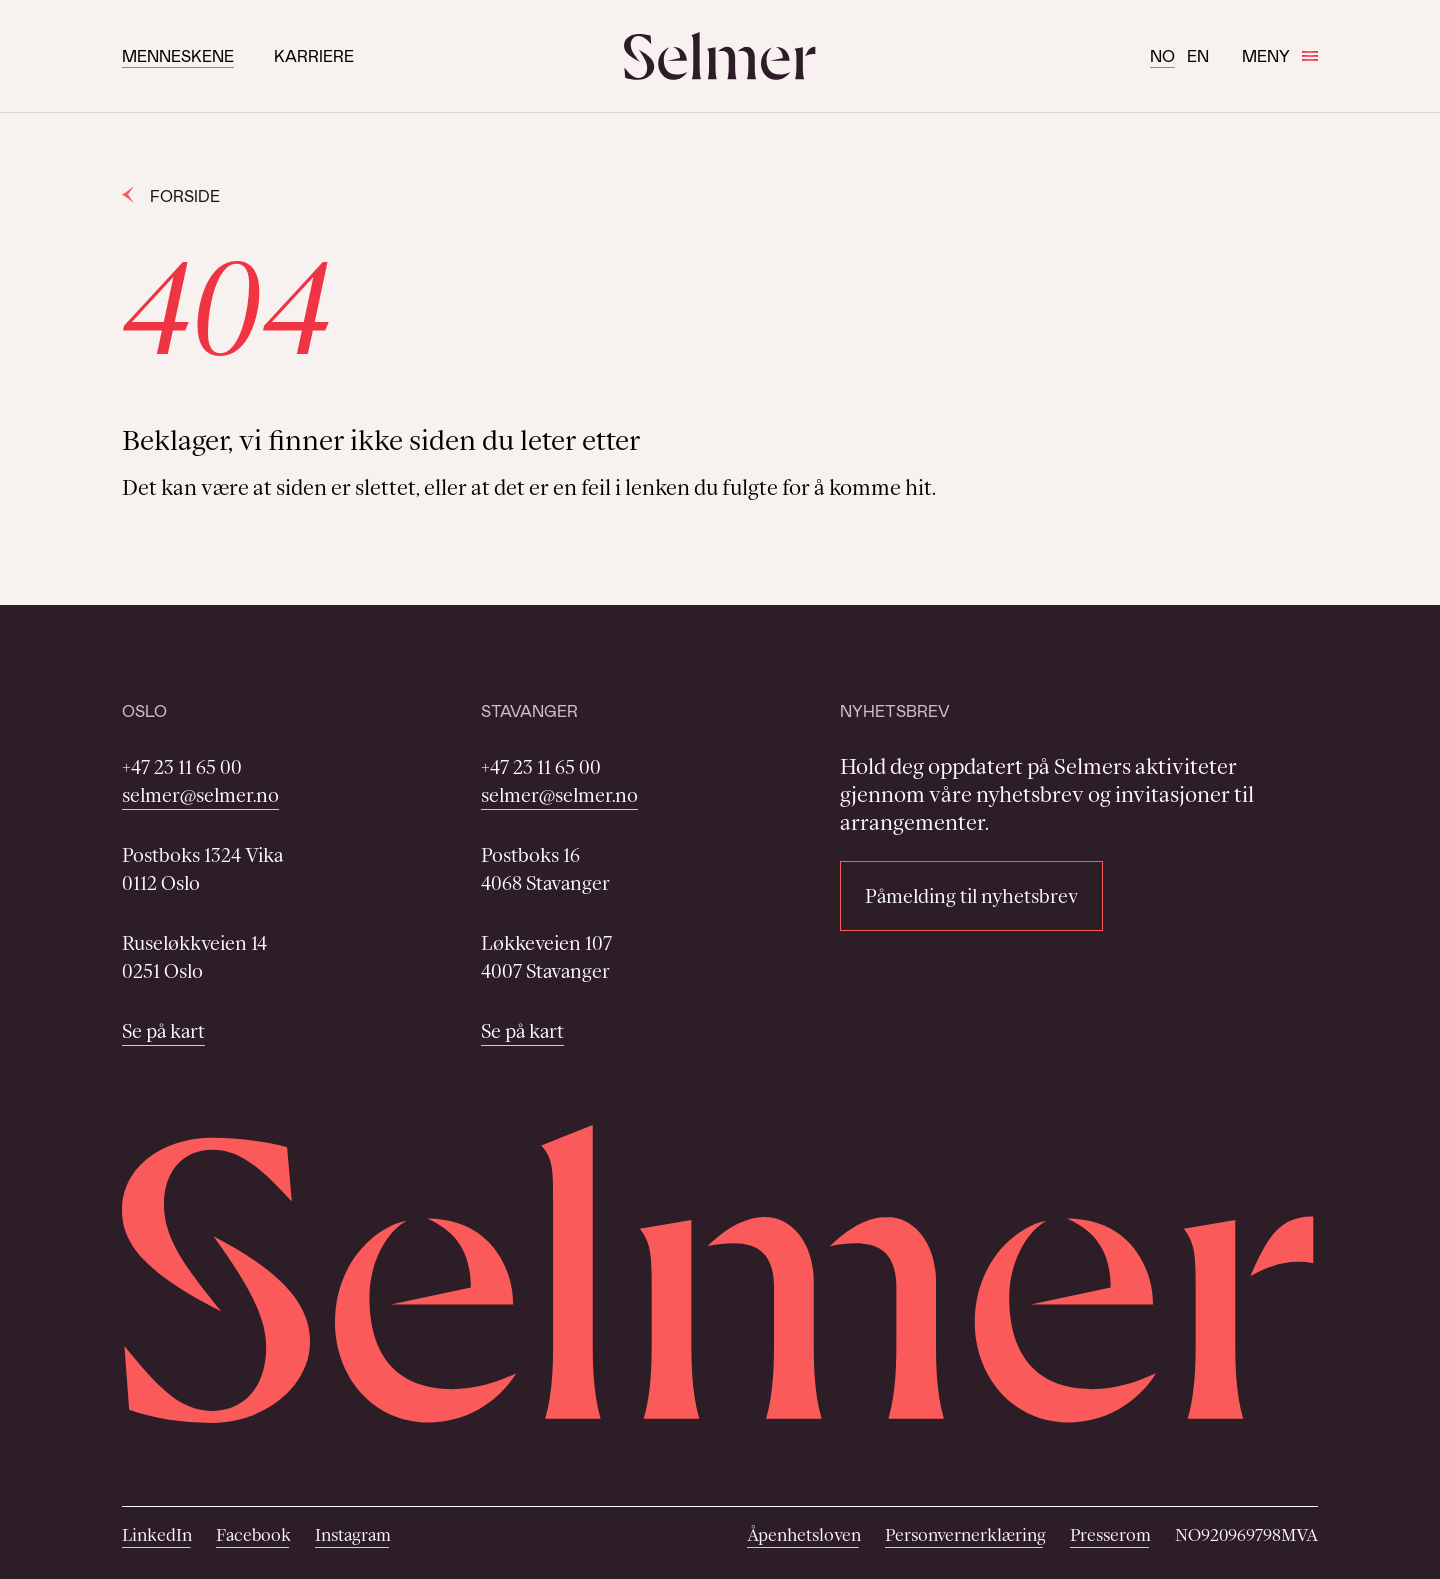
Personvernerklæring (965, 1535)
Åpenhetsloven (804, 1535)
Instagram (353, 1535)
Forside (171, 195)
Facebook (253, 1535)
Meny (1280, 55)
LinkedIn (157, 1535)
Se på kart (163, 1031)
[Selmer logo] (720, 56)
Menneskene (178, 55)
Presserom (1110, 1535)
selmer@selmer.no (200, 795)
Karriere (314, 55)
